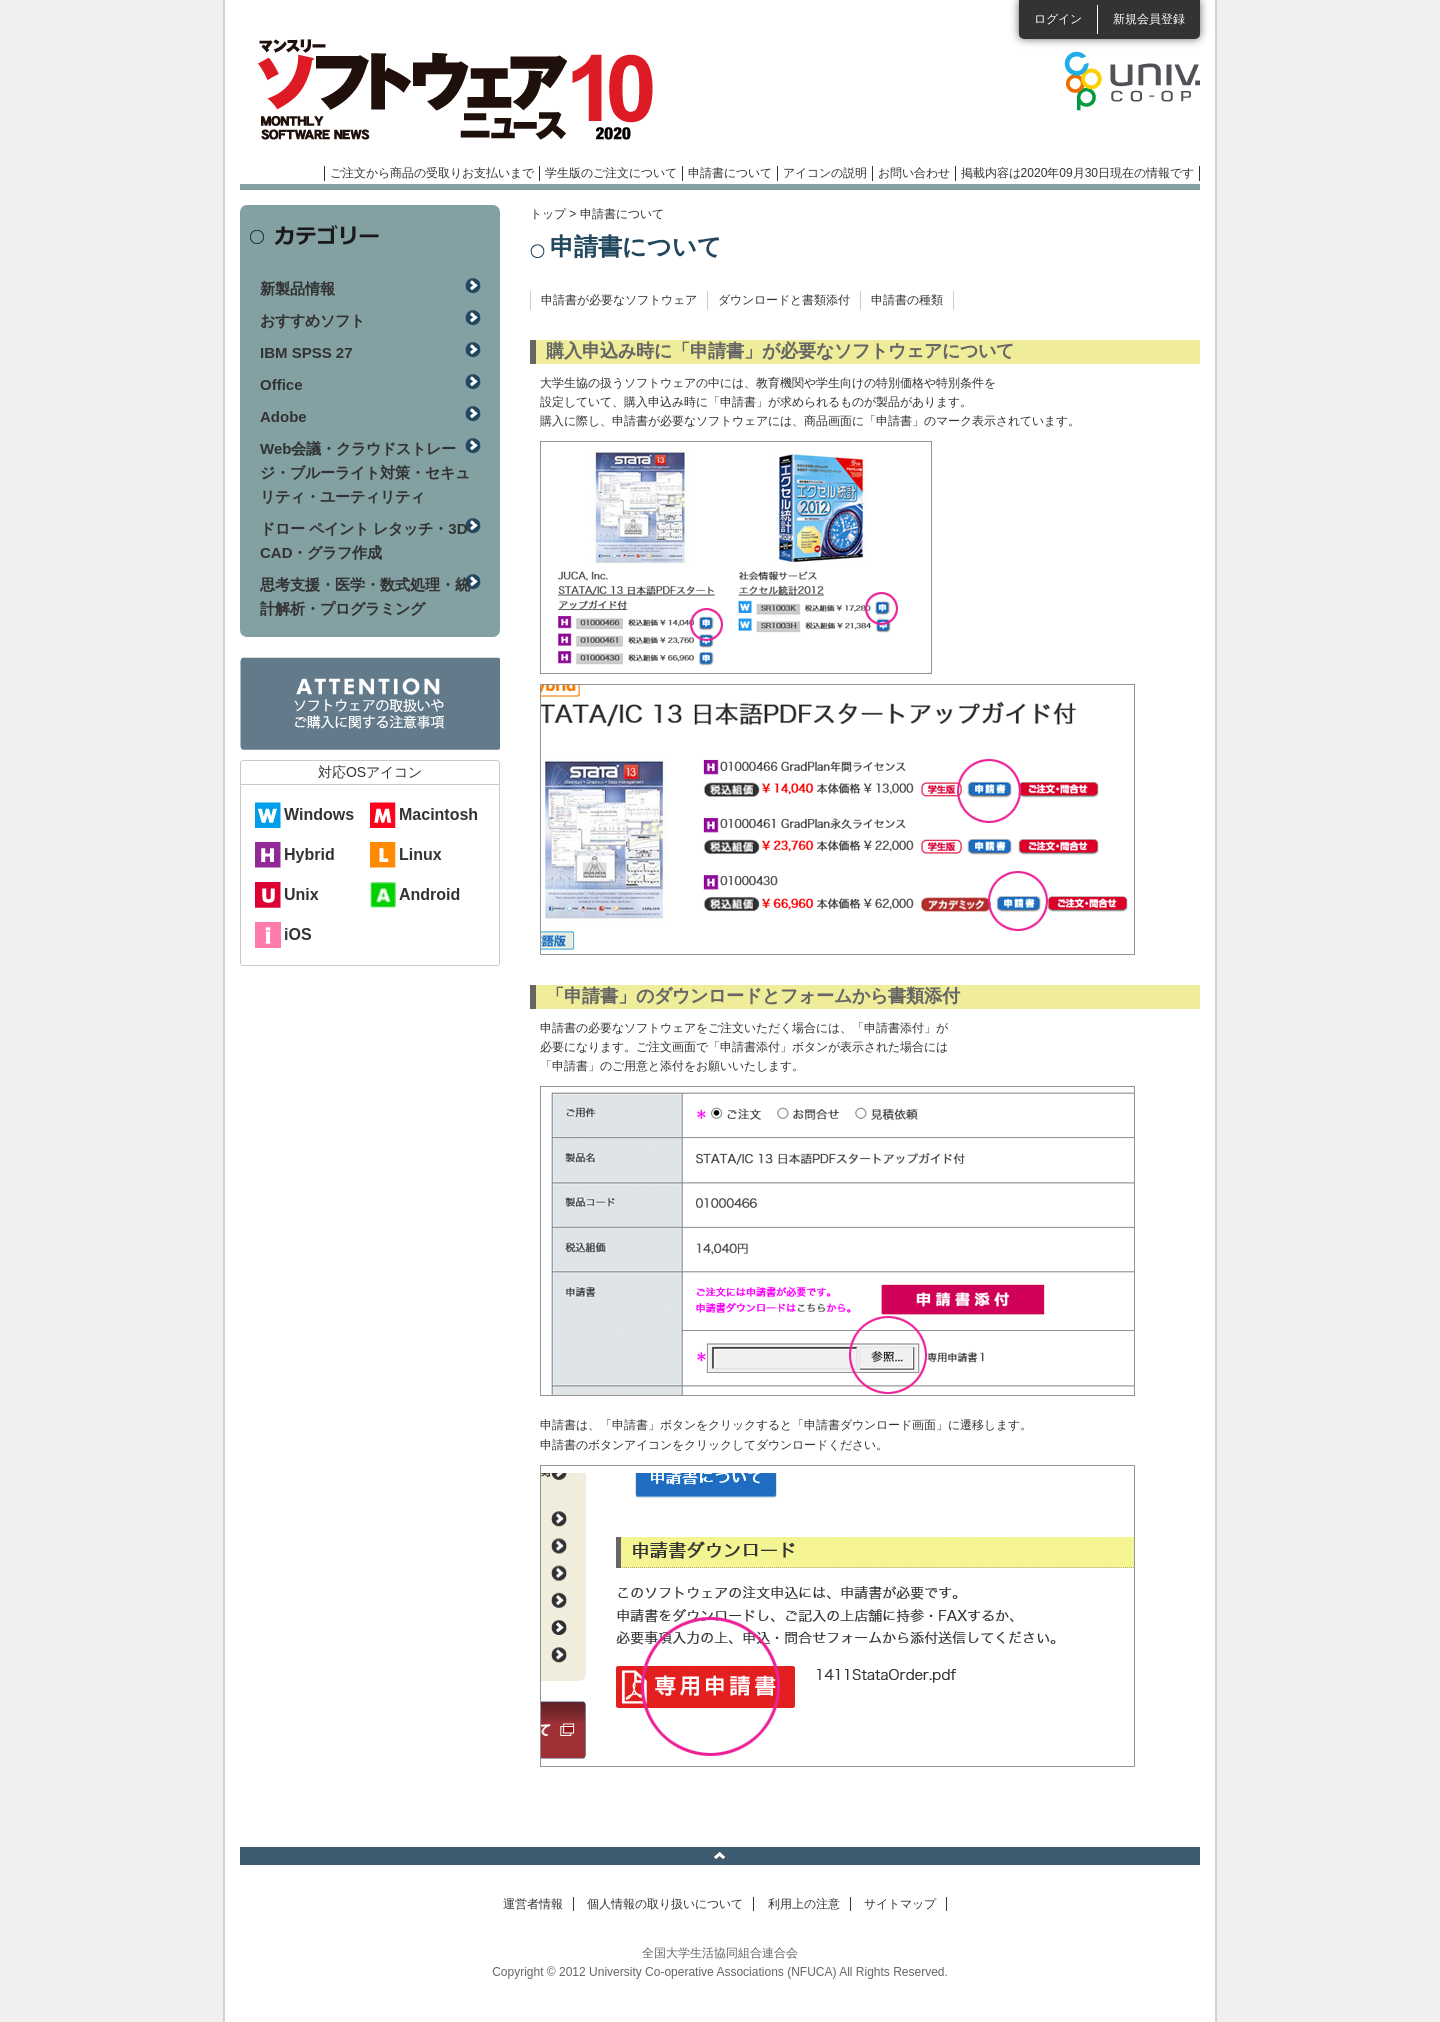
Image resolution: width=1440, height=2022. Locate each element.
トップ (548, 214)
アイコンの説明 (825, 173)
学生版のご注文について (611, 173)
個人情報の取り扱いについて (665, 1904)
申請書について (730, 173)
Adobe (283, 416)
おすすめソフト (312, 320)
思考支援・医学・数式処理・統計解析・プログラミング (365, 596)
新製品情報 (297, 288)
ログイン (1058, 19)
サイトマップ (900, 1904)
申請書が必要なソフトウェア (619, 300)
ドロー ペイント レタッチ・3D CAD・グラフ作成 (364, 540)
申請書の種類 (907, 300)
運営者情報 (533, 1904)
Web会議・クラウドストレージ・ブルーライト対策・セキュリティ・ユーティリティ (365, 472)
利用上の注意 (804, 1904)
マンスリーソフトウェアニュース (452, 90)
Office (281, 384)
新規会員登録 (1149, 19)
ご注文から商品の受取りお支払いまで (432, 173)
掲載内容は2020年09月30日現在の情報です (1077, 173)
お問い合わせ (914, 173)
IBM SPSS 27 (306, 352)
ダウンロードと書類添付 (784, 300)
